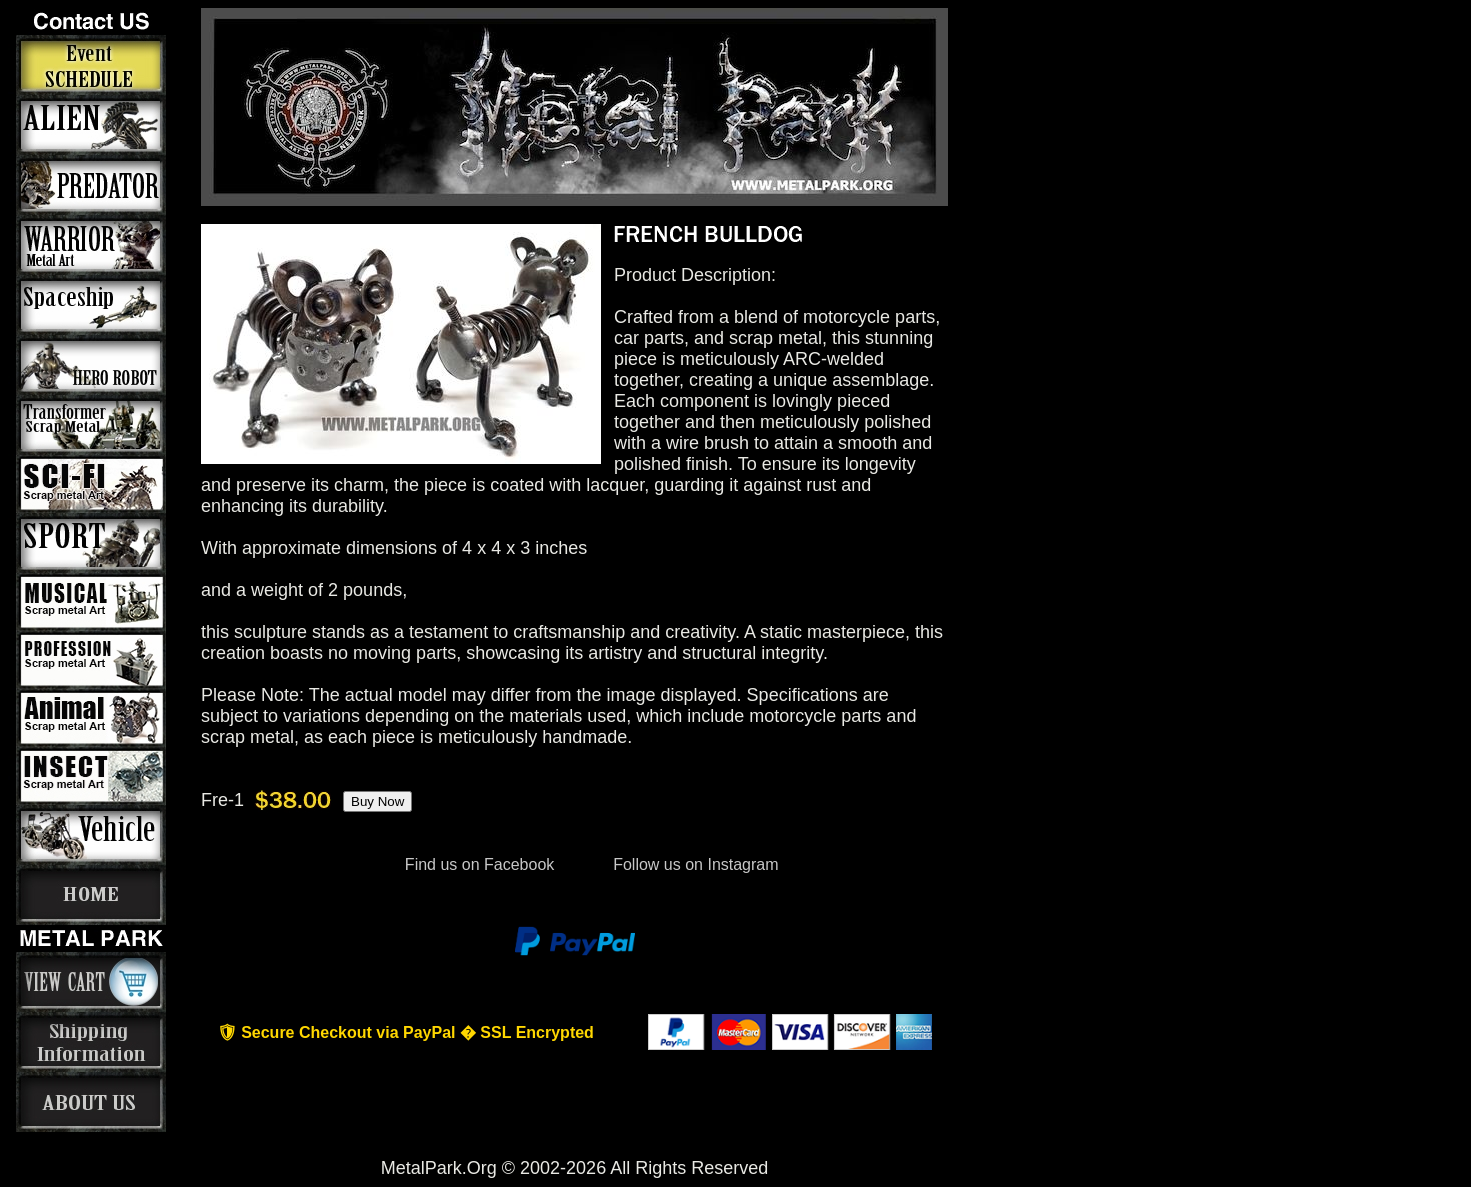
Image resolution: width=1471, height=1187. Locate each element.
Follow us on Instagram (694, 864)
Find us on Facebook (479, 864)
